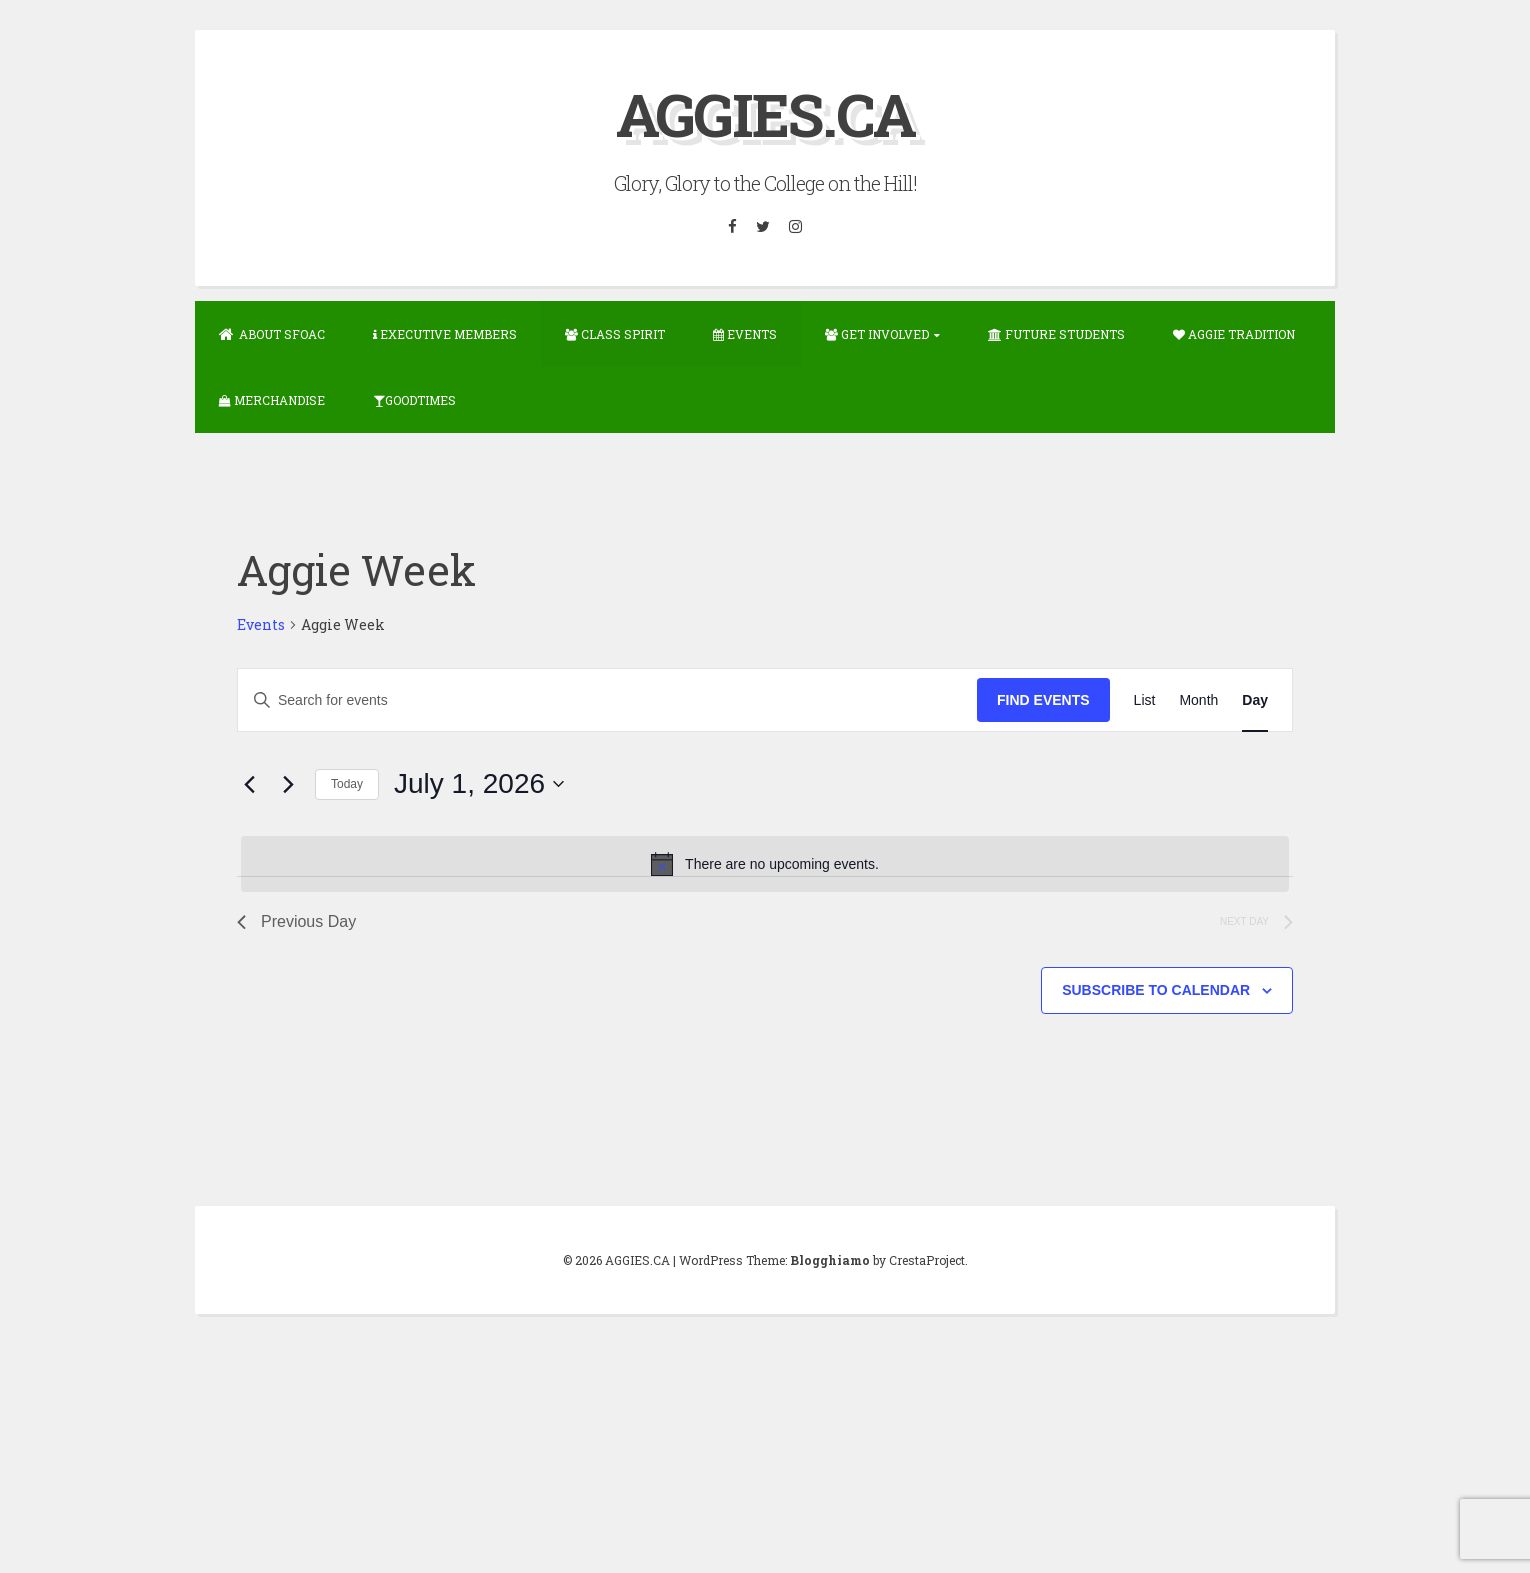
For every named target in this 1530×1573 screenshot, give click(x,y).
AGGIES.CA (765, 113)
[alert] (765, 864)
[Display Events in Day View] (1255, 700)
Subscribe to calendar (1156, 990)
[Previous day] (249, 784)
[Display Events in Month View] (1198, 700)
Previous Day (296, 921)
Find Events (1043, 700)
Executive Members (445, 334)
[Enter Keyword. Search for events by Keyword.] (607, 700)
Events (745, 334)
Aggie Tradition (1234, 334)
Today (347, 784)
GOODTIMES (414, 400)
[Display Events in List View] (1145, 700)
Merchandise (272, 400)
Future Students (1056, 334)
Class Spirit (615, 334)
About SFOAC (272, 334)
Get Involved (877, 334)
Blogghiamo (830, 1260)
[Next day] (288, 784)
